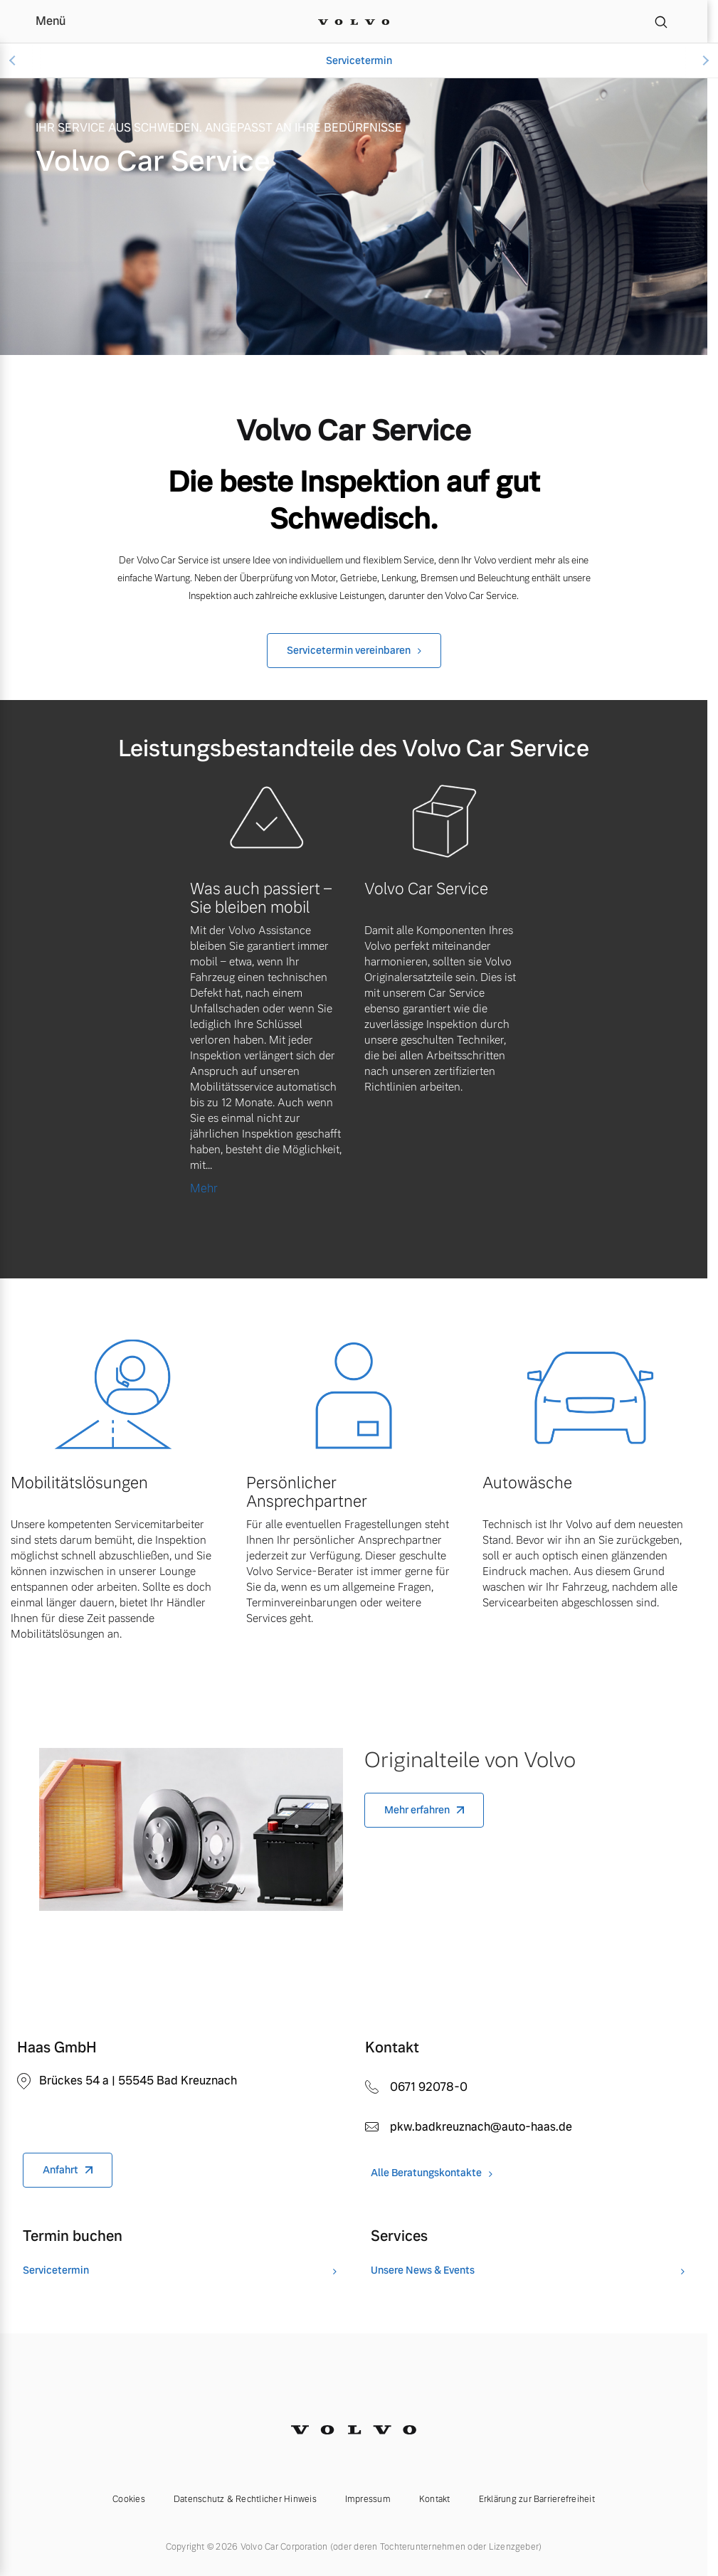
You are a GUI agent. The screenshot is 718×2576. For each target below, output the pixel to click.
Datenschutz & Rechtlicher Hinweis (245, 2499)
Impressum (368, 2499)
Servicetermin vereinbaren (349, 650)
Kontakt (434, 2499)
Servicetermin (359, 60)
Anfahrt (60, 2169)
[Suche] (661, 21)
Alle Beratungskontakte (426, 2173)
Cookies (128, 2499)
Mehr (204, 1188)
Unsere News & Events (423, 2270)
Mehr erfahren (417, 1809)
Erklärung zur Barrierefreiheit (537, 2499)
